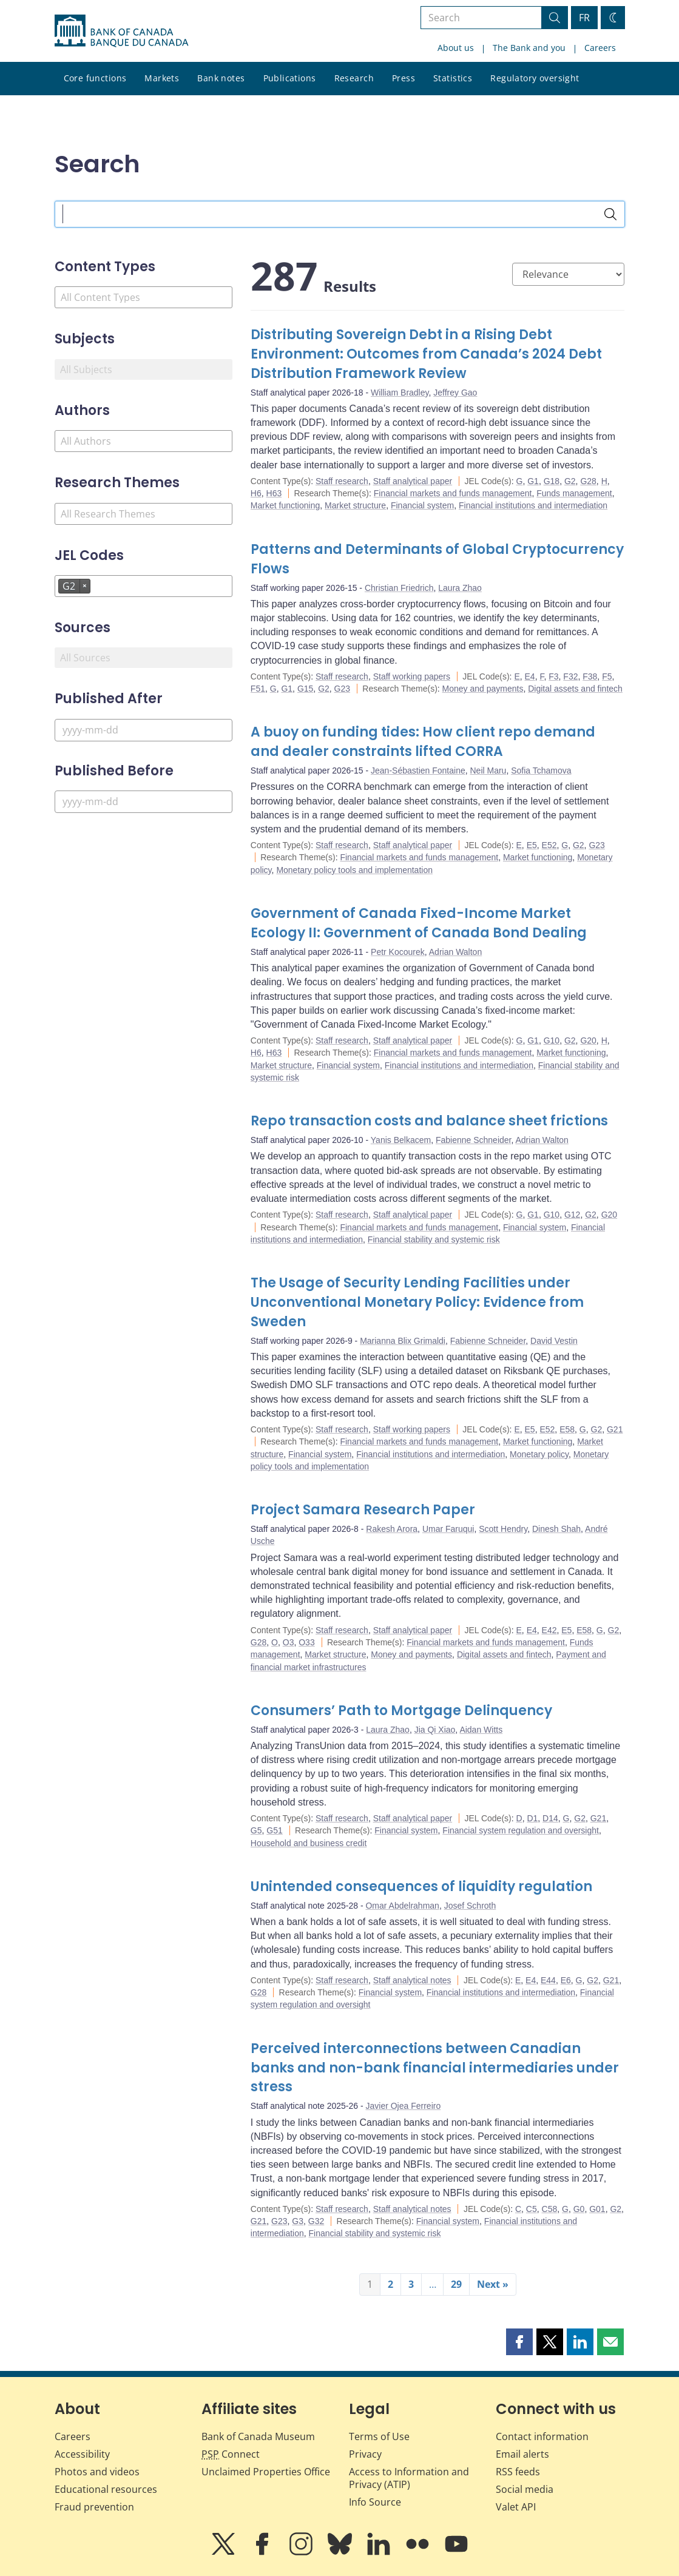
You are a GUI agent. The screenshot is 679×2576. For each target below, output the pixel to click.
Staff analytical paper (413, 481)
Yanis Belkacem (401, 1140)
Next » (492, 2284)
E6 (566, 1980)
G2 (570, 481)
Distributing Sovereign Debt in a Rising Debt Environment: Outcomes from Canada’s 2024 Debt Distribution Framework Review (426, 354)
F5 (607, 676)
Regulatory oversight (534, 78)
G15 (305, 688)
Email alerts (522, 2454)
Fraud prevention (94, 2507)
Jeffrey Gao (455, 392)
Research (354, 78)
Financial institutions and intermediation (533, 505)
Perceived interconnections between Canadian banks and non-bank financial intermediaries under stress (435, 2068)
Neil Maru (488, 770)
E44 (548, 1980)
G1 (533, 481)
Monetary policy (539, 1454)
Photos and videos (97, 2471)
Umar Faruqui (448, 1529)
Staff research (342, 481)
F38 (590, 676)
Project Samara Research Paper (363, 1509)
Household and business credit (309, 1843)
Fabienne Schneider (474, 1140)
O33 (306, 1642)
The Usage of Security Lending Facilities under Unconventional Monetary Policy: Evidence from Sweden (417, 1302)
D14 (550, 1818)
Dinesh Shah (556, 1529)
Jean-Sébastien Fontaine (418, 770)
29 (456, 2284)
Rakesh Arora (391, 1529)
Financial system (422, 505)
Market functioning (285, 505)
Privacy (365, 2454)
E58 (567, 1429)
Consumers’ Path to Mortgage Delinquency (401, 1710)
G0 (579, 2209)
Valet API (516, 2507)
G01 (597, 2209)
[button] (519, 2341)
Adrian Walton (455, 952)
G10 (551, 1040)
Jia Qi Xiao (435, 1730)
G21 (615, 1429)
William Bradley (399, 392)
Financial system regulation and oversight (520, 1830)
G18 (551, 481)
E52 (549, 845)
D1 (532, 1818)
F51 (258, 688)
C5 (531, 2209)
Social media (524, 2489)
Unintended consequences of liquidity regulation (421, 1886)
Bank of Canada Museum (258, 2436)
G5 (256, 1830)
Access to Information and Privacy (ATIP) (409, 2478)
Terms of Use (379, 2436)
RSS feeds (518, 2471)
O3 (288, 1642)
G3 (297, 2221)
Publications (289, 78)
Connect (230, 2454)
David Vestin (554, 1341)
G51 (274, 1830)
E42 (549, 1630)
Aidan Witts (480, 1730)
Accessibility (82, 2454)
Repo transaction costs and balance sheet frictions (429, 1120)
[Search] (610, 214)
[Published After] (143, 730)
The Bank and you (529, 47)
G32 (316, 2221)
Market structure (355, 505)
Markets (161, 78)
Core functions (95, 78)
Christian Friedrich (399, 588)
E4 (530, 676)
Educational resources (106, 2489)
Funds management (574, 493)
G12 (572, 1214)
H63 (274, 493)
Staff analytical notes (412, 1980)
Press (403, 78)
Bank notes (221, 78)
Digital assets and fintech (575, 688)
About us (455, 47)
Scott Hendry (503, 1529)
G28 (588, 481)
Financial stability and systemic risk (434, 1239)
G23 (342, 688)
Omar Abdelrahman (402, 1905)
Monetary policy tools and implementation (354, 870)
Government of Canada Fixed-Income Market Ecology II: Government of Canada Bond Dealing (419, 923)
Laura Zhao (460, 588)
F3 (553, 676)
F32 (570, 676)
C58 (550, 2209)
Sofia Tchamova (541, 770)
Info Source (375, 2502)
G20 (588, 1040)
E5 (532, 845)
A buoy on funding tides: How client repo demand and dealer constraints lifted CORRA (423, 742)
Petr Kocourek (398, 952)
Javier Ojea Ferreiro (403, 2106)
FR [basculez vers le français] (584, 17)
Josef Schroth (470, 1905)
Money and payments (483, 688)
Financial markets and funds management (453, 493)
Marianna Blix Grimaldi (402, 1341)
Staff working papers (411, 676)
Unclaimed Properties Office (265, 2471)
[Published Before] (143, 802)
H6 (256, 493)
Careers (600, 47)
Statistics (452, 78)
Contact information (542, 2436)
